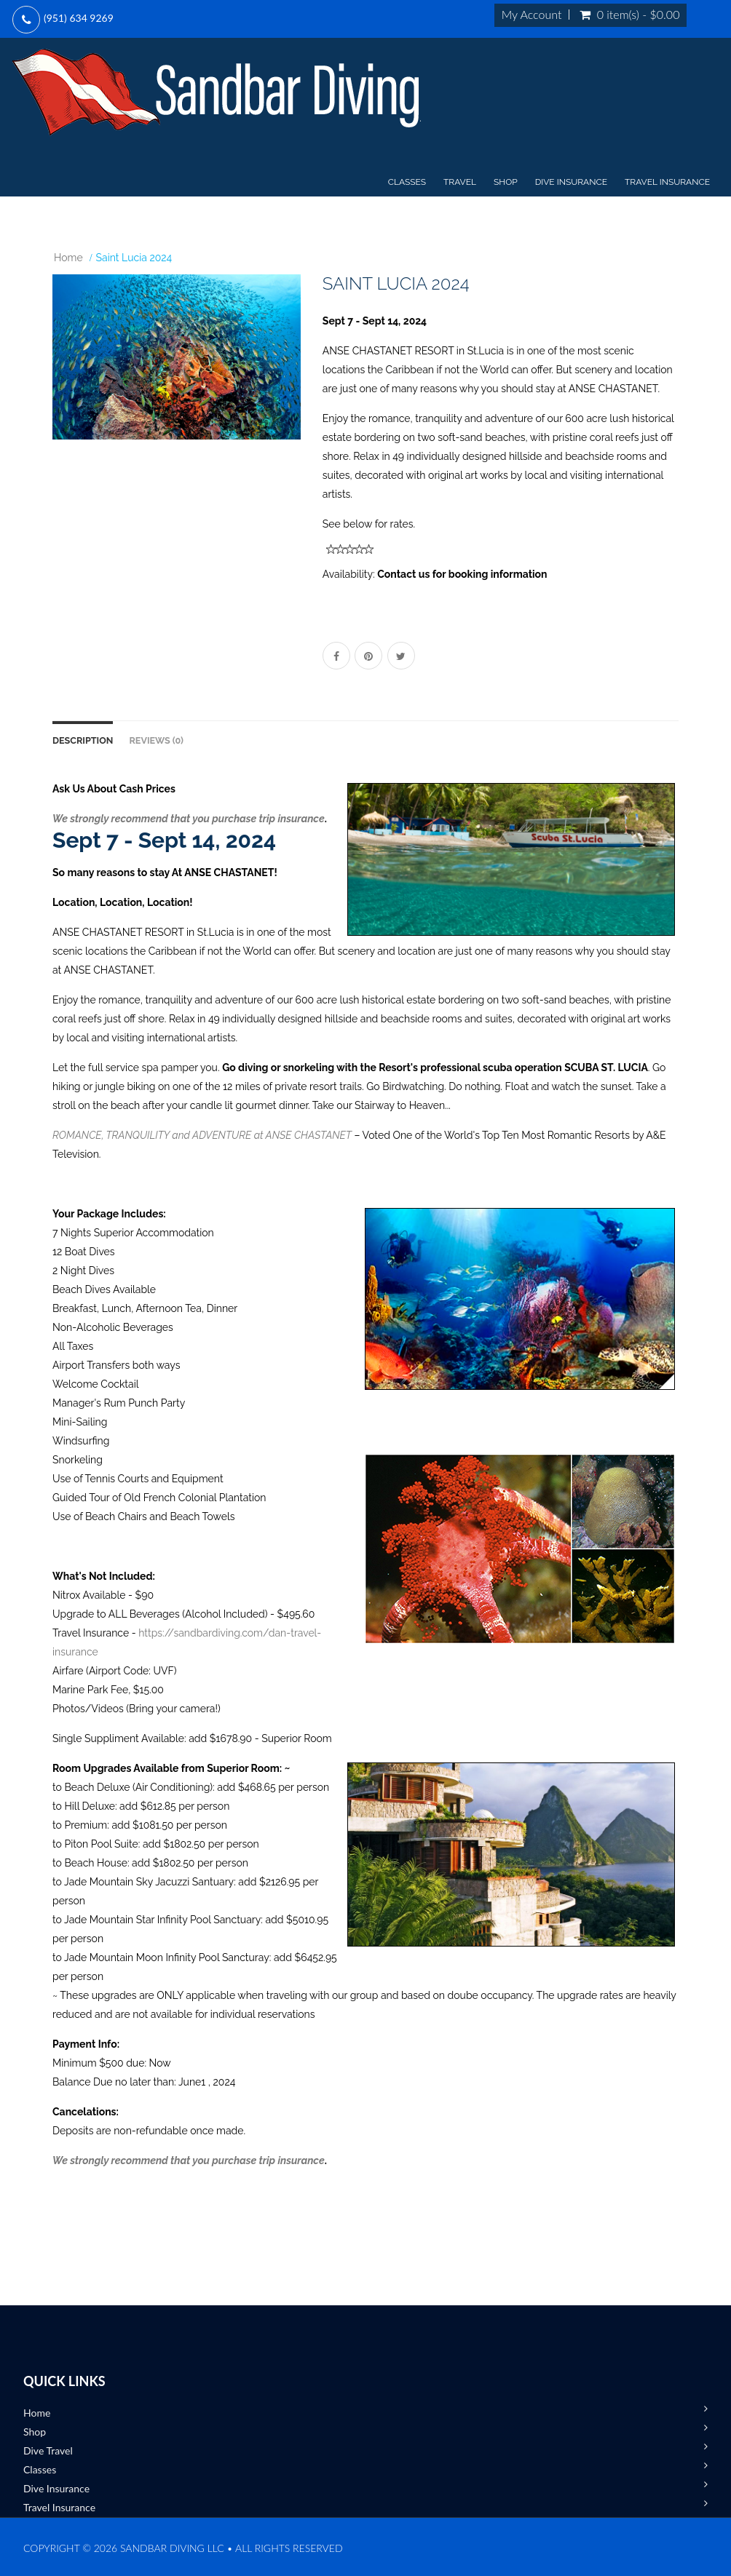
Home (68, 257)
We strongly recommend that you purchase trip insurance (188, 818)
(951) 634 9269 (79, 18)
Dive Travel (48, 2450)
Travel (459, 182)
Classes (407, 182)
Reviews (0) (156, 740)
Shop (506, 182)
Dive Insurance (571, 182)
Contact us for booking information (462, 574)
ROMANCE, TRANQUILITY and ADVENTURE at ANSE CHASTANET (202, 1135)
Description (82, 740)
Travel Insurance (667, 182)
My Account (532, 14)
